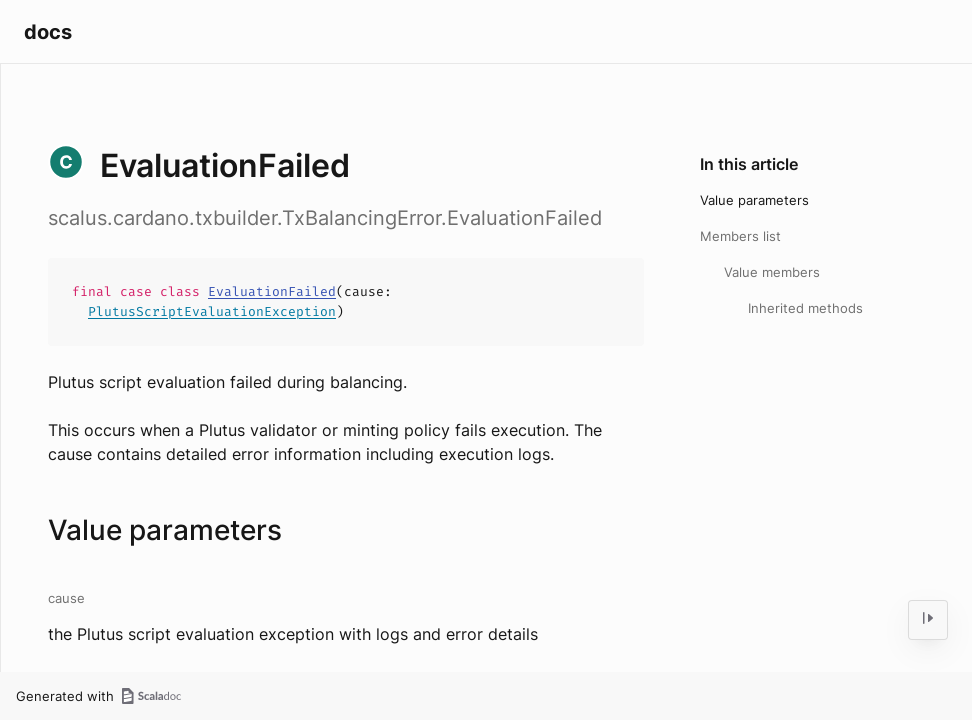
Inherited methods (805, 308)
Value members (772, 272)
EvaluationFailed (272, 291)
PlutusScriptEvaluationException (212, 311)
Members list (740, 236)
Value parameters (754, 200)
